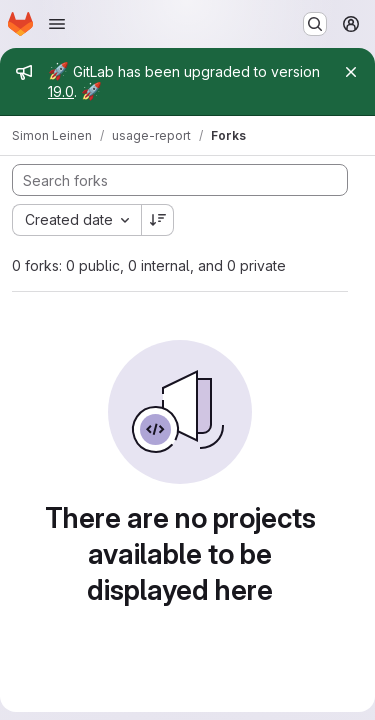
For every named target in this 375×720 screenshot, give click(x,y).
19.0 (61, 91)
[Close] (351, 72)
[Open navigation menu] (57, 24)
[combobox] (76, 220)
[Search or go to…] (315, 24)
